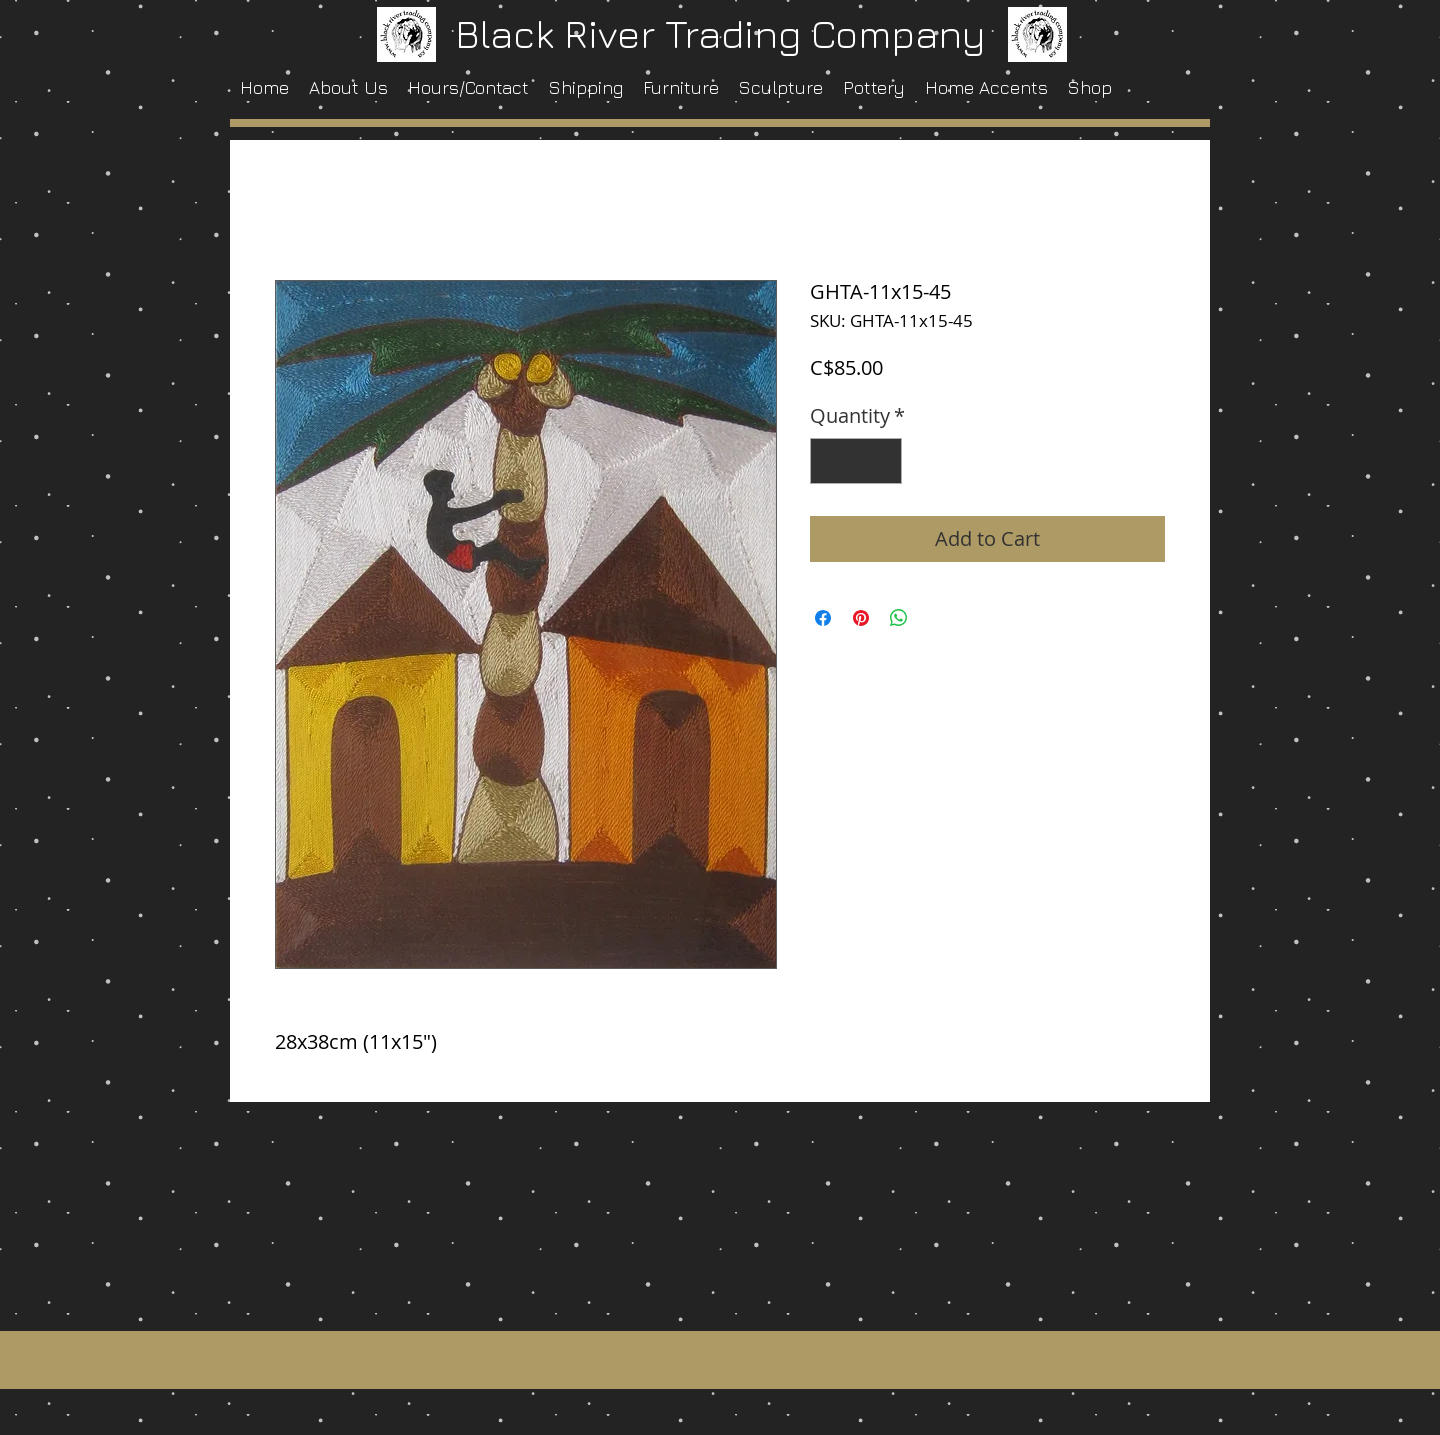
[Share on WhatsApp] (899, 618)
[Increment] (882, 461)
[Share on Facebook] (823, 618)
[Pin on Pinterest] (861, 618)
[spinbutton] (856, 461)
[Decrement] (830, 461)
